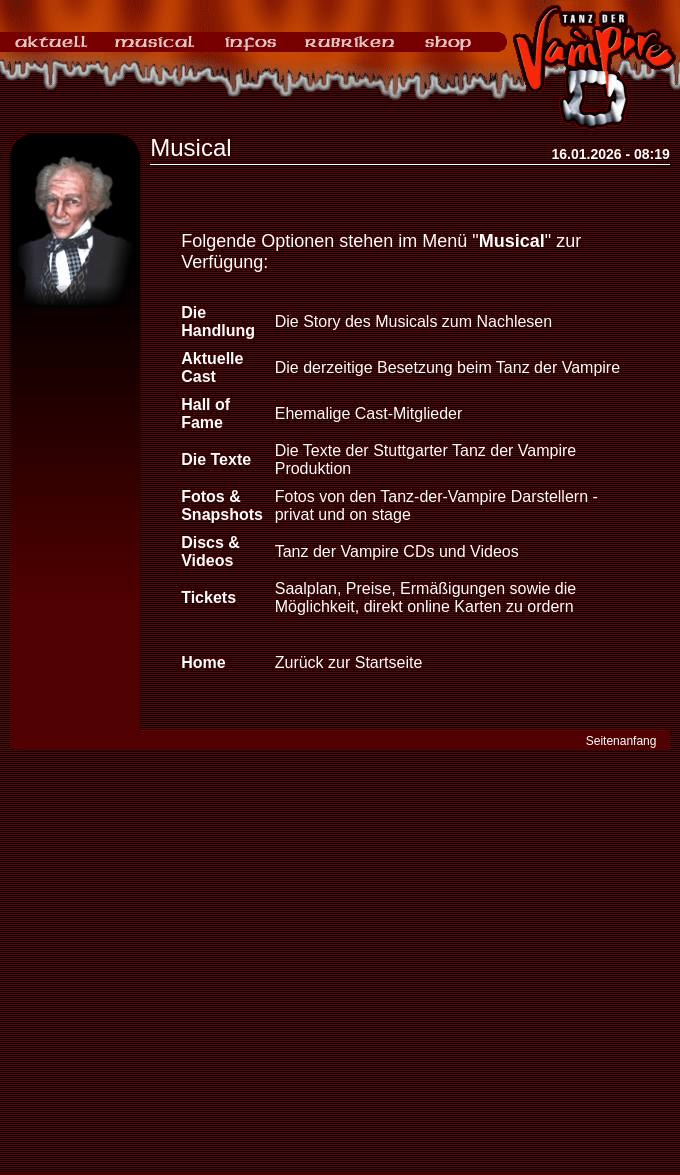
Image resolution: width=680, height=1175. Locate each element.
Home (203, 662)
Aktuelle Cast (212, 367)
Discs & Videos (210, 551)
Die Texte (216, 459)
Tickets (208, 597)
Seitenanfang (621, 741)
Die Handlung (218, 321)
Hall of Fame (205, 413)
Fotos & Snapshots (222, 505)
